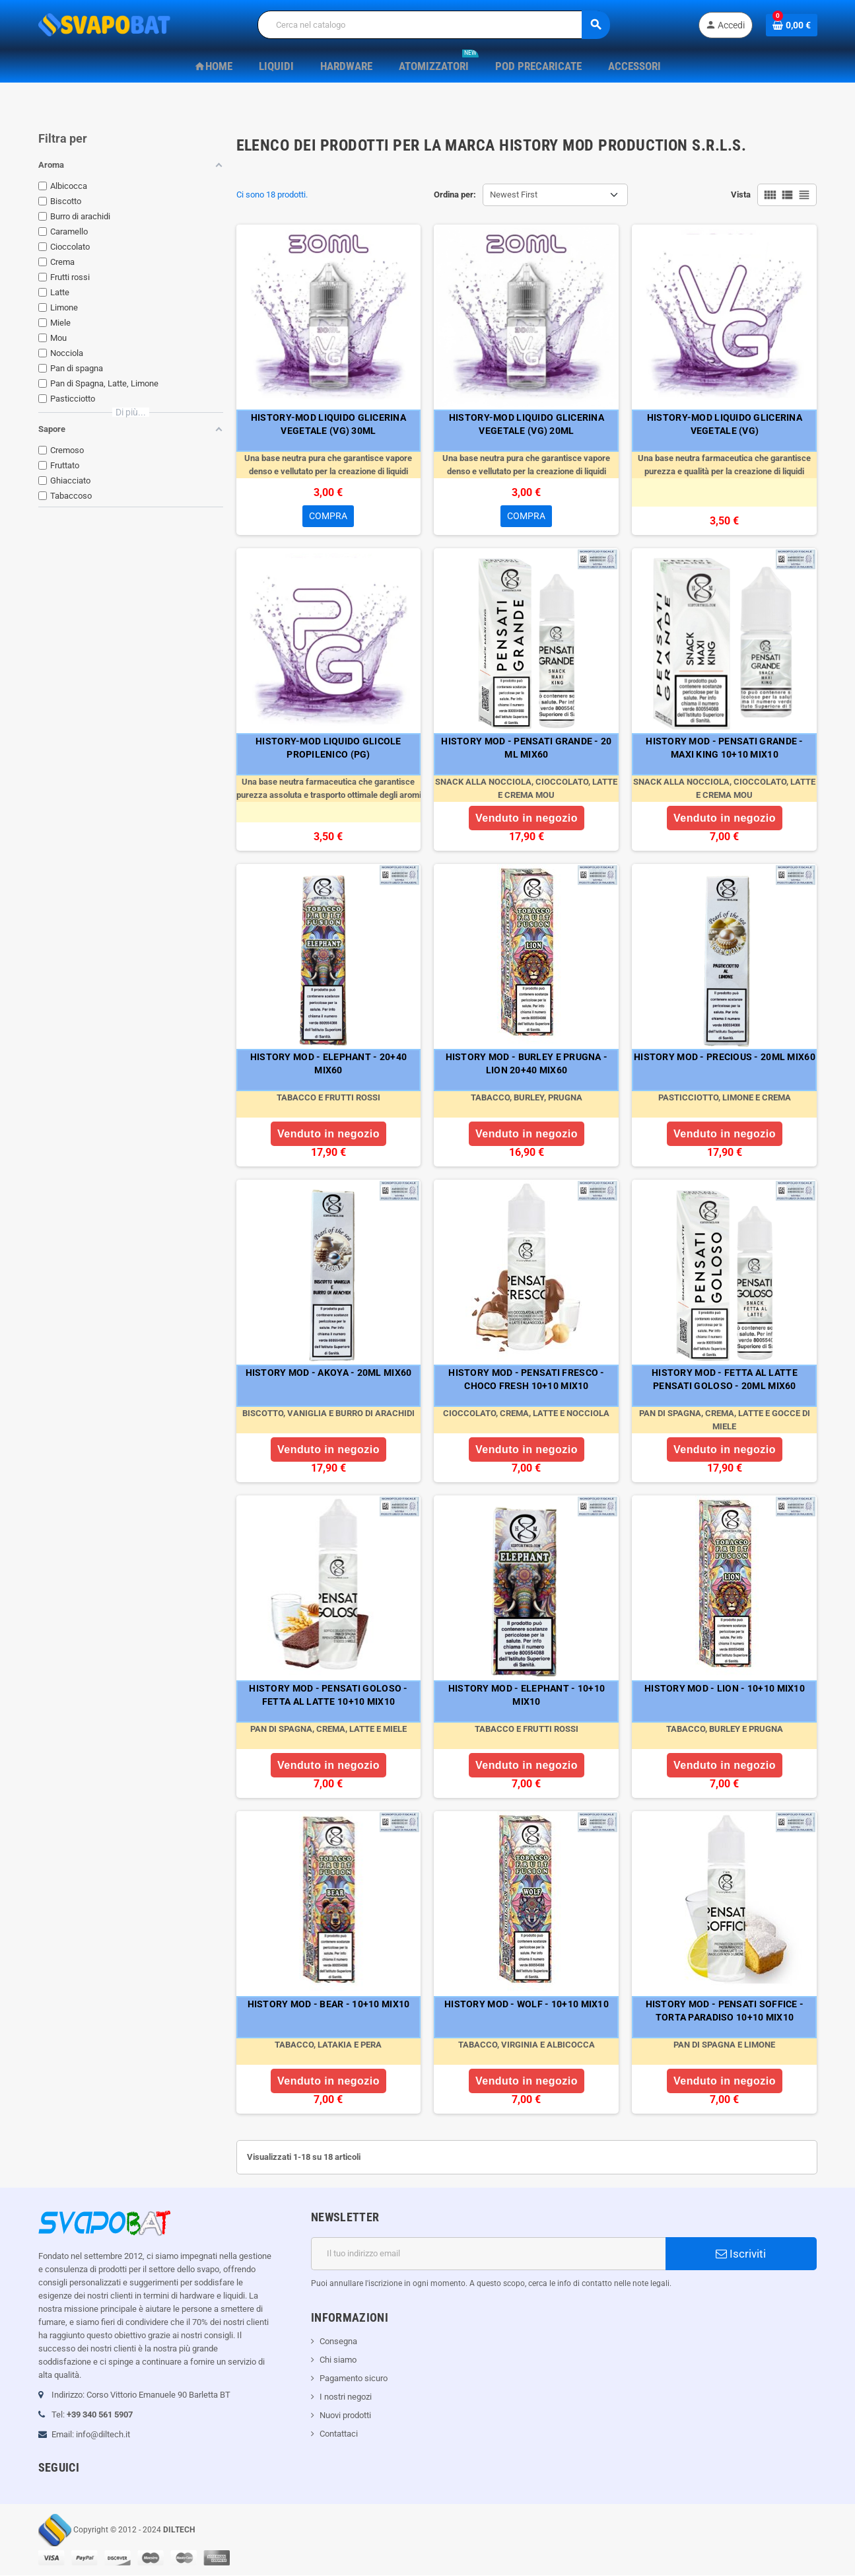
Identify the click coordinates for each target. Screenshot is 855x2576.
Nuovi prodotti (345, 2416)
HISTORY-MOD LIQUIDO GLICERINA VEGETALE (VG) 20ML (526, 424)
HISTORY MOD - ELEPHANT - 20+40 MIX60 (328, 1064)
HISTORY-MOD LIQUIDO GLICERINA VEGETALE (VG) (724, 424)
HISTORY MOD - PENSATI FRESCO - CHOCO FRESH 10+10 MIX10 (526, 1380)
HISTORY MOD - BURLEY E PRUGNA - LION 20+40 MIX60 (527, 1064)
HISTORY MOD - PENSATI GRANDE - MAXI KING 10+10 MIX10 (724, 748)
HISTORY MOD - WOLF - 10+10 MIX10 (526, 2004)
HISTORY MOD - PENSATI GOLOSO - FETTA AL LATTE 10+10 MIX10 (328, 1695)
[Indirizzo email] (488, 2254)
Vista (741, 194)
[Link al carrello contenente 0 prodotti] (791, 25)
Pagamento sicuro (354, 2379)
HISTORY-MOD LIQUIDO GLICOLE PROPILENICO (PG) (328, 748)
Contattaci (339, 2434)
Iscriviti (741, 2254)
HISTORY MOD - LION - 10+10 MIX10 (724, 1689)
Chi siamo (338, 2360)
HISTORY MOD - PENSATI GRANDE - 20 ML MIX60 (526, 748)
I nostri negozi (346, 2397)
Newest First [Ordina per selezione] (513, 194)
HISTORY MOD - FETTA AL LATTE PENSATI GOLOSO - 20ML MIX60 (725, 1380)
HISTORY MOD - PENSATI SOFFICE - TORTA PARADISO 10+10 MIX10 (725, 2011)
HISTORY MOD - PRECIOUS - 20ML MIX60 (724, 1057)
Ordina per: (455, 194)
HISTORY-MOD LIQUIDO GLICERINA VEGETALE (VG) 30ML (328, 424)
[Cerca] (433, 25)
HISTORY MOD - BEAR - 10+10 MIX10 (329, 2004)
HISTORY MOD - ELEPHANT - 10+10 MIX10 (526, 1695)
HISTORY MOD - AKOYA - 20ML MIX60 (329, 1373)
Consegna (338, 2342)
